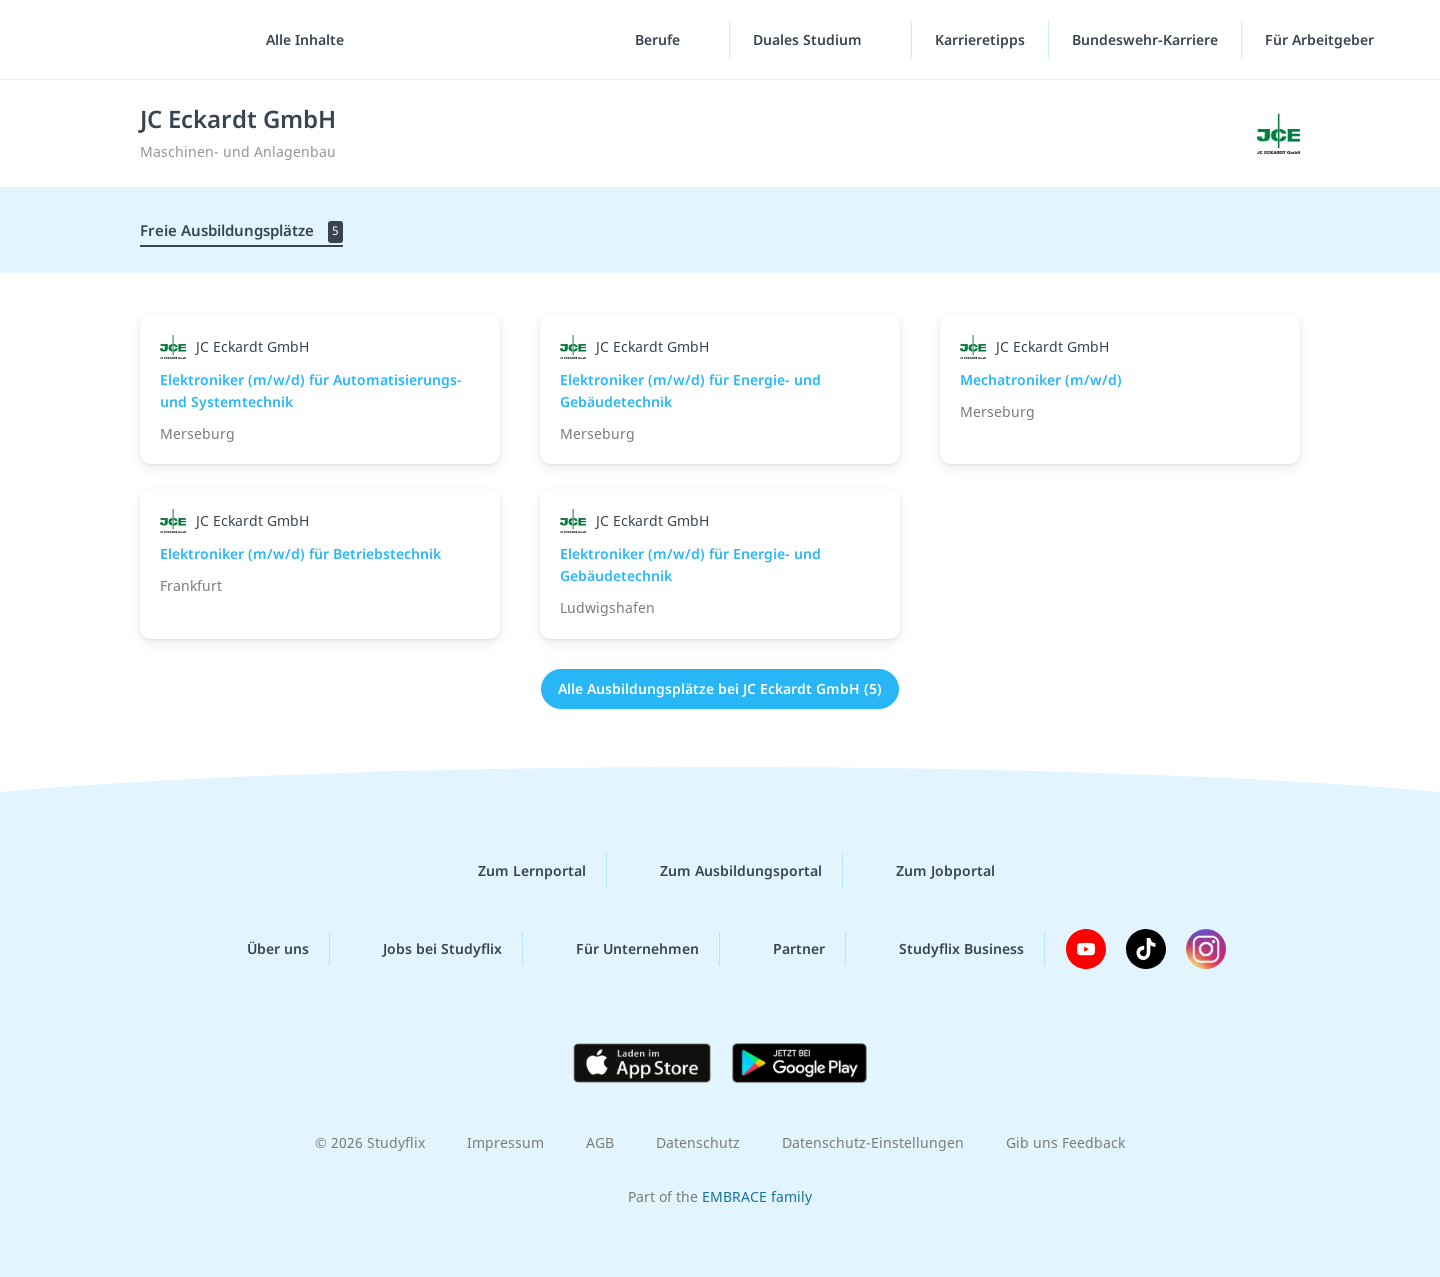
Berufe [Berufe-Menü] (659, 39)
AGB (600, 1142)
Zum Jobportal (929, 871)
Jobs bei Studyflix (426, 949)
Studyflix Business (945, 949)
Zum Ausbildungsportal (725, 871)
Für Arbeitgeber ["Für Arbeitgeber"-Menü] (1321, 39)
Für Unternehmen (621, 949)
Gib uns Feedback (1065, 1142)
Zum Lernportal (516, 871)
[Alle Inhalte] (298, 40)
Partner (783, 949)
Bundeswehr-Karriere (1145, 39)
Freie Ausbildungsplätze (241, 231)
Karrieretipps (980, 39)
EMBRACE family (757, 1196)
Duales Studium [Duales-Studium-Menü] (809, 39)
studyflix (133, 39)
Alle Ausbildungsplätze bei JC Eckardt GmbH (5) (720, 688)
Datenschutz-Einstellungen (873, 1142)
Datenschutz (698, 1142)
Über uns (262, 949)
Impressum (505, 1142)
